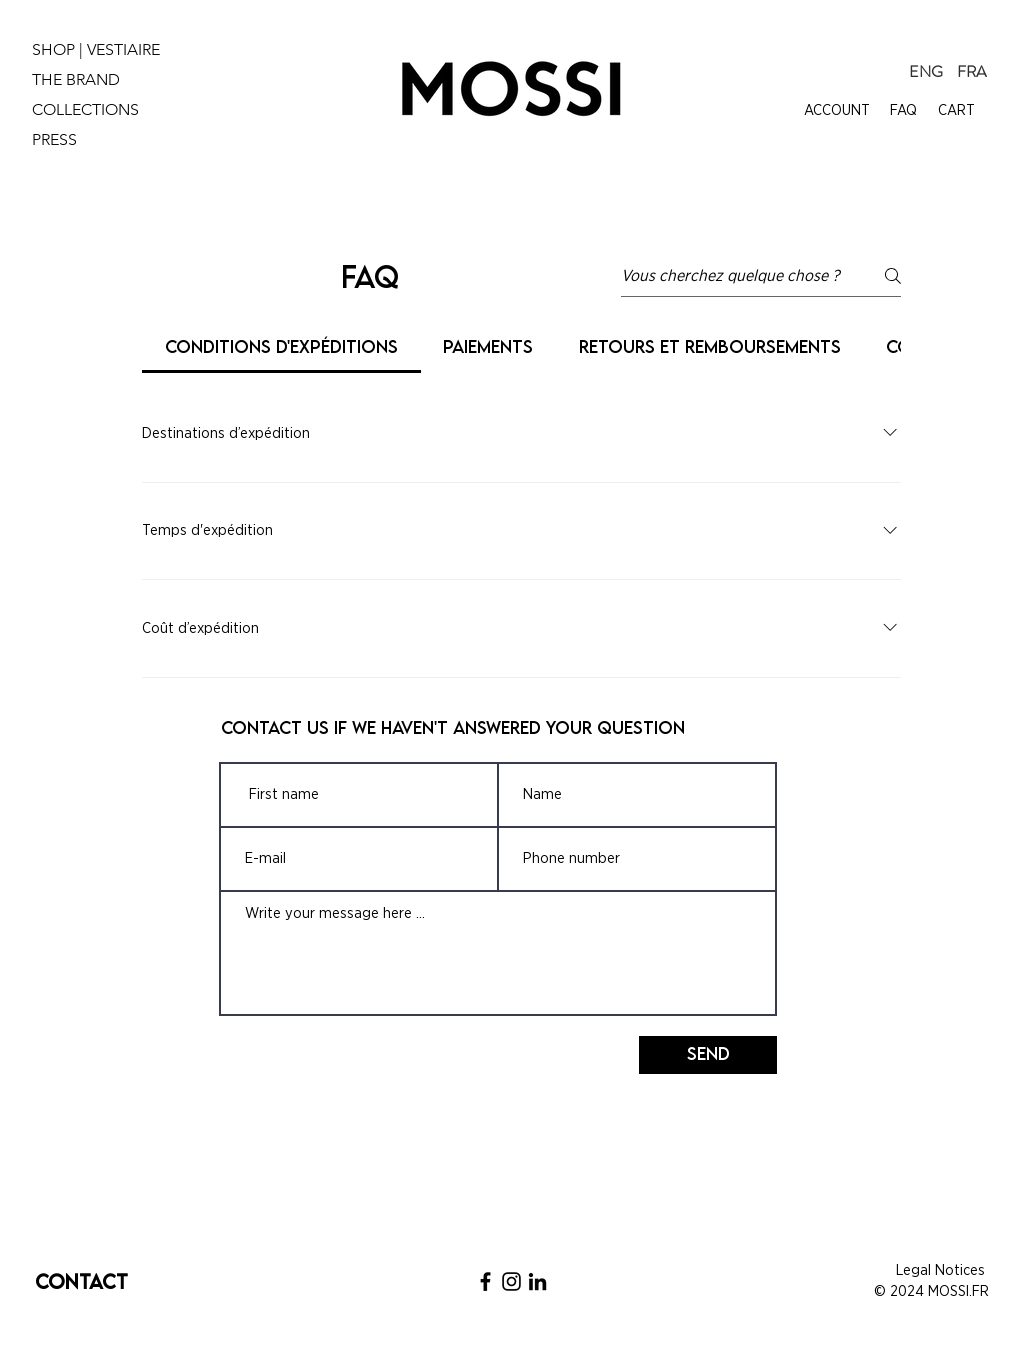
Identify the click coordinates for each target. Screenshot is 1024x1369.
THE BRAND (76, 79)
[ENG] (926, 72)
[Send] (708, 1055)
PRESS (54, 139)
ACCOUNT (837, 110)
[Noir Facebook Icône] (485, 1281)
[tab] (281, 347)
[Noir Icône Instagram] (511, 1281)
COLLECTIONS (85, 109)
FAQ (903, 110)
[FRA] (971, 72)
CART (956, 110)
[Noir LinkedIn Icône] (537, 1281)
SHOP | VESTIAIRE (96, 49)
